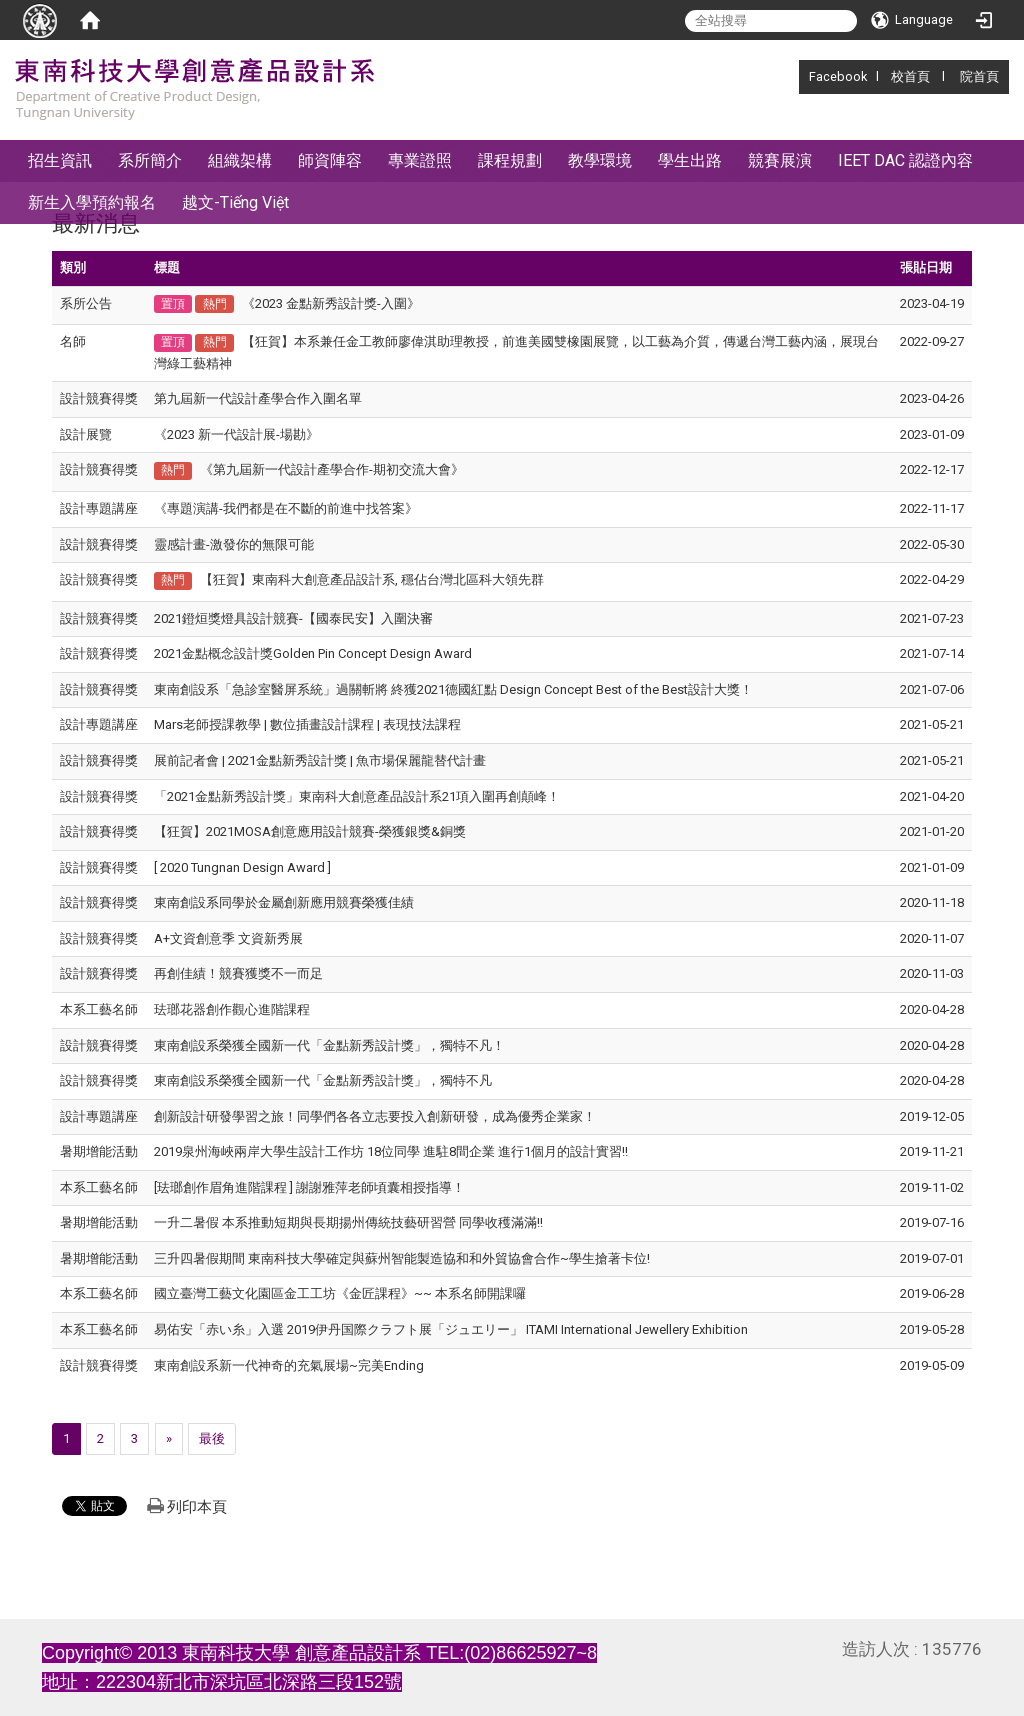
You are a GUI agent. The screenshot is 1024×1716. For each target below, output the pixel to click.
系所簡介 (150, 160)
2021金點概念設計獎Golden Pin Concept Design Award (313, 653)
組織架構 (240, 160)
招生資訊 (60, 160)
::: (798, 76)
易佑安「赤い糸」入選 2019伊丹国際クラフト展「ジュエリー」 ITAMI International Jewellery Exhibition (451, 1329)
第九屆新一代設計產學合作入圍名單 (258, 398)
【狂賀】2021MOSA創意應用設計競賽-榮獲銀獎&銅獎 (310, 831)
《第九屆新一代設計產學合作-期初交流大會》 (332, 469)
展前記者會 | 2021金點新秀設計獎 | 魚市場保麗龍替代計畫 (320, 760)
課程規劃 (510, 160)
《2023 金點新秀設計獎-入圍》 (331, 303)
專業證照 (420, 160)
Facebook (838, 76)
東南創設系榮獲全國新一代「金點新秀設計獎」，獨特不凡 (323, 1080)
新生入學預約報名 (92, 202)
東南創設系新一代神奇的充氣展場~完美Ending (289, 1365)
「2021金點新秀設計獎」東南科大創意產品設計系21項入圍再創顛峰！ (357, 796)
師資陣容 (330, 160)
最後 (212, 1438)
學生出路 (690, 160)
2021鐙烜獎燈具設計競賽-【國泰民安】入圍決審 (293, 618)
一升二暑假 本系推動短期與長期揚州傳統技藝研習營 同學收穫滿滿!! (348, 1222)
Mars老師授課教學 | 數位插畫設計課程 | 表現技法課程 (307, 724)
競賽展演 (780, 160)
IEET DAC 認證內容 (905, 160)
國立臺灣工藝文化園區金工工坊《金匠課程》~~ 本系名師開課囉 (340, 1293)
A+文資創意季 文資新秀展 (228, 938)
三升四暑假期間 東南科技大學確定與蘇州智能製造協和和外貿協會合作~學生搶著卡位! (402, 1258)
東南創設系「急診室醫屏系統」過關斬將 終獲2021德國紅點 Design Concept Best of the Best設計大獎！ (453, 689)
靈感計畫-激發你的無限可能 (234, 544)
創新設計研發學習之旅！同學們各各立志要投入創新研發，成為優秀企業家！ (375, 1116)
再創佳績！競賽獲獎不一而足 (238, 973)
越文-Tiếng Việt (235, 202)
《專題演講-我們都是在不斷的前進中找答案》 (286, 508)
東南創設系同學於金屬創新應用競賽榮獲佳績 (284, 902)
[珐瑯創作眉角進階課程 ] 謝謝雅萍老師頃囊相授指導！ (309, 1187)
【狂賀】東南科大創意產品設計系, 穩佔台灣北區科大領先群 (372, 579)
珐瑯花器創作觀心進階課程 (232, 1009)
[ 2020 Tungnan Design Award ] (242, 867)
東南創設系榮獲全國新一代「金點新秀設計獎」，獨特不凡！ (329, 1045)
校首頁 (910, 76)
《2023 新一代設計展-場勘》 (236, 434)
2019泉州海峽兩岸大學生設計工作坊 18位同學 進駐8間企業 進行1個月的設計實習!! (391, 1151)
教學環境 (600, 160)
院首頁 (979, 76)
